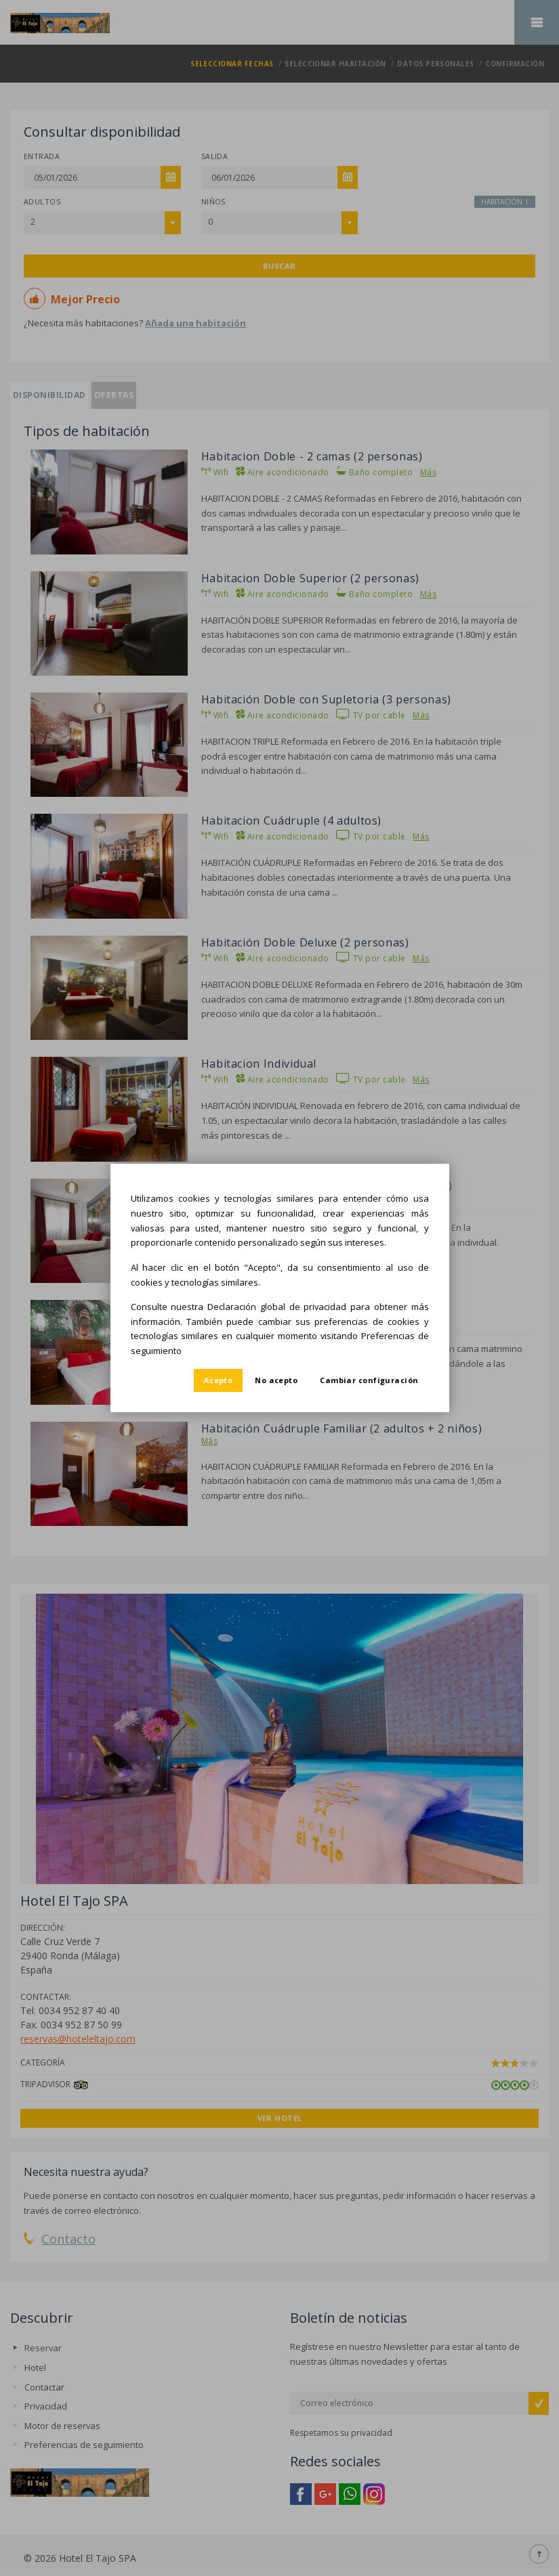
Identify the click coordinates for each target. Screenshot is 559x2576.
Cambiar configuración (369, 1380)
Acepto (218, 1380)
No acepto (276, 1380)
